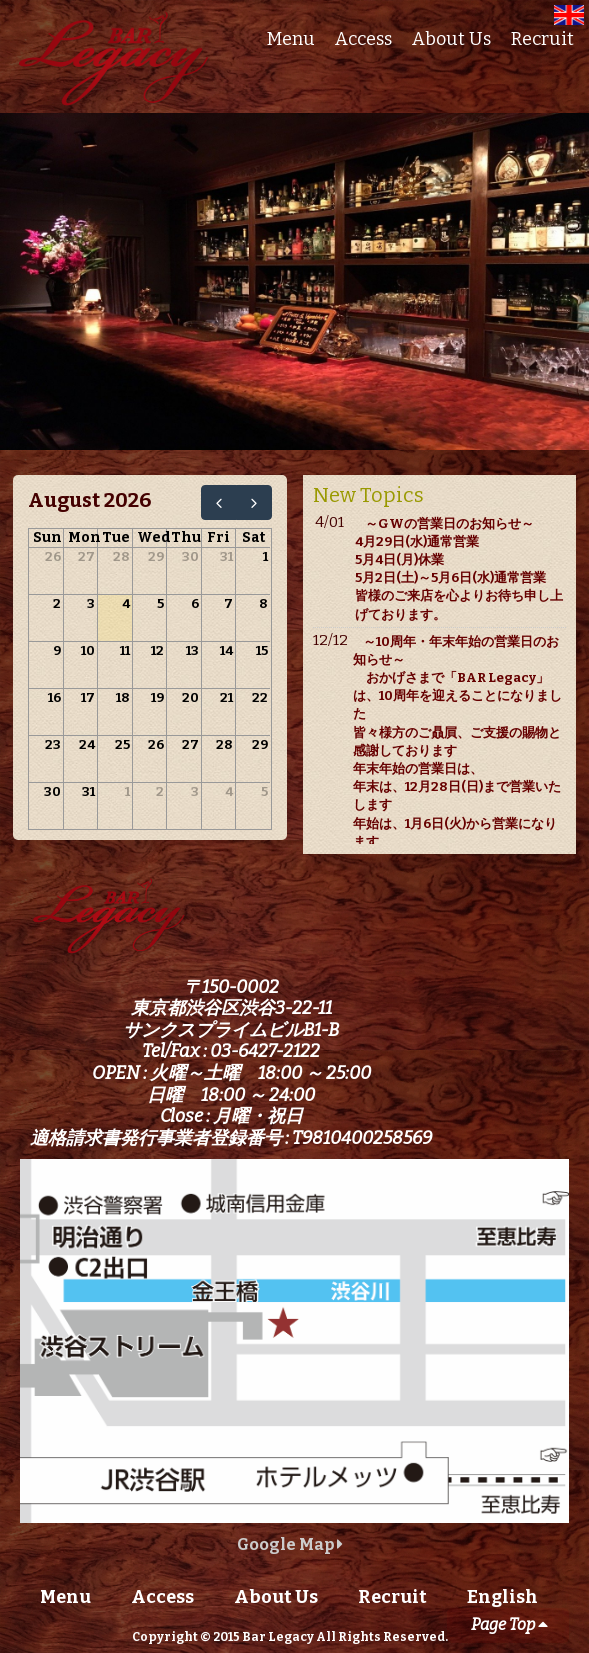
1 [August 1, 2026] (265, 556)
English (502, 1597)
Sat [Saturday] (253, 537)
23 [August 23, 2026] (53, 744)
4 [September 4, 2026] (229, 791)
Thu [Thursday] (186, 537)
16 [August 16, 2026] (54, 697)
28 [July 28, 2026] (121, 556)
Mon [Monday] (84, 537)
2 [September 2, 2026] (160, 791)
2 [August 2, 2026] (57, 603)
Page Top (509, 1624)
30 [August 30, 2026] (52, 791)
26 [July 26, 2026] (53, 556)
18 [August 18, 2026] (123, 697)
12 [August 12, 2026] (157, 650)
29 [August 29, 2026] (260, 744)
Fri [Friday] (218, 537)
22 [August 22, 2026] (260, 697)
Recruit (542, 39)
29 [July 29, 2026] (156, 556)
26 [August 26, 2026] (156, 744)
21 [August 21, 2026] (226, 697)
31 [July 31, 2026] (226, 556)
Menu (291, 39)
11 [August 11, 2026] (125, 650)
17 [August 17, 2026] (88, 697)
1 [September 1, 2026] (127, 791)
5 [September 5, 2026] (264, 791)
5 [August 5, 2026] (160, 603)
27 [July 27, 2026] (86, 556)
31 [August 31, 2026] (88, 791)
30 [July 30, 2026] (190, 556)
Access (363, 39)
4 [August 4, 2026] (126, 603)
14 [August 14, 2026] (226, 650)
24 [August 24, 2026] (87, 744)
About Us (451, 39)
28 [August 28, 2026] (224, 744)
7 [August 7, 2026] (228, 603)
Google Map (290, 1544)
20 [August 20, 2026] (190, 697)
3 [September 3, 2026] (195, 791)
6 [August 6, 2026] (195, 603)
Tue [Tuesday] (116, 537)
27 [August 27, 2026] (190, 744)
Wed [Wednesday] (154, 537)
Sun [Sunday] (47, 537)
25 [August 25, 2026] (122, 744)
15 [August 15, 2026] (262, 650)
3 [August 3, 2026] (91, 603)
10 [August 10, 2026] (88, 650)
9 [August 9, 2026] (57, 650)
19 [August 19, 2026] (157, 697)
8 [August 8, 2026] (263, 603)
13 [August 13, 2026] (192, 650)
